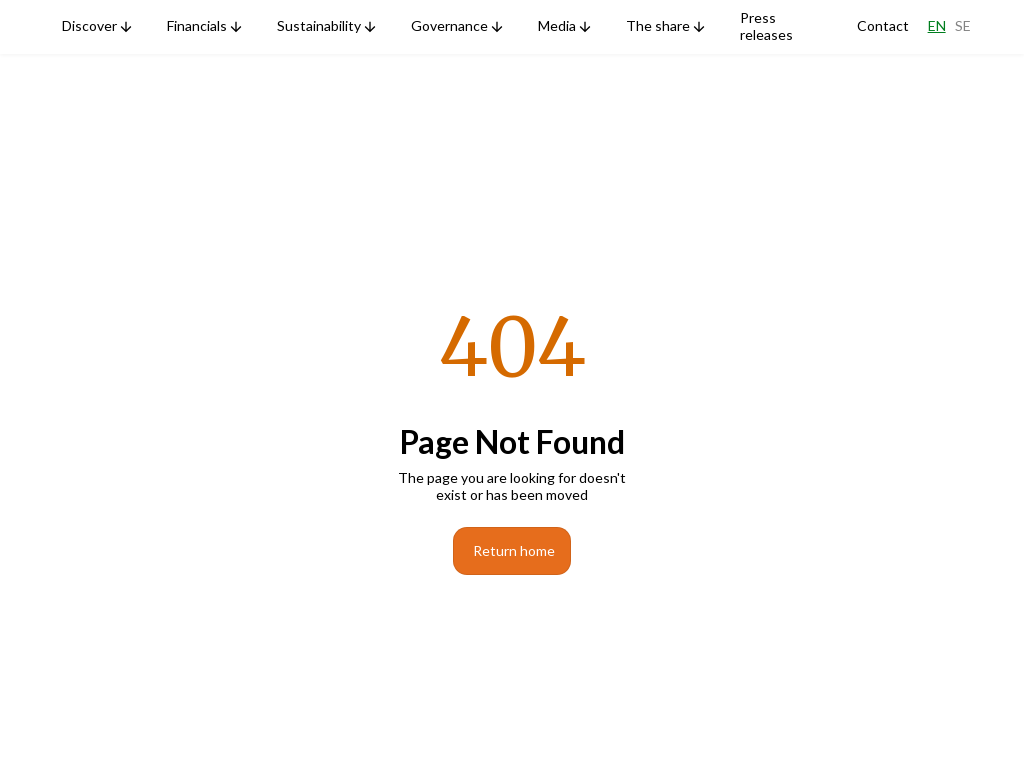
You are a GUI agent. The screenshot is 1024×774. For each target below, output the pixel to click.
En (937, 26)
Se (963, 26)
